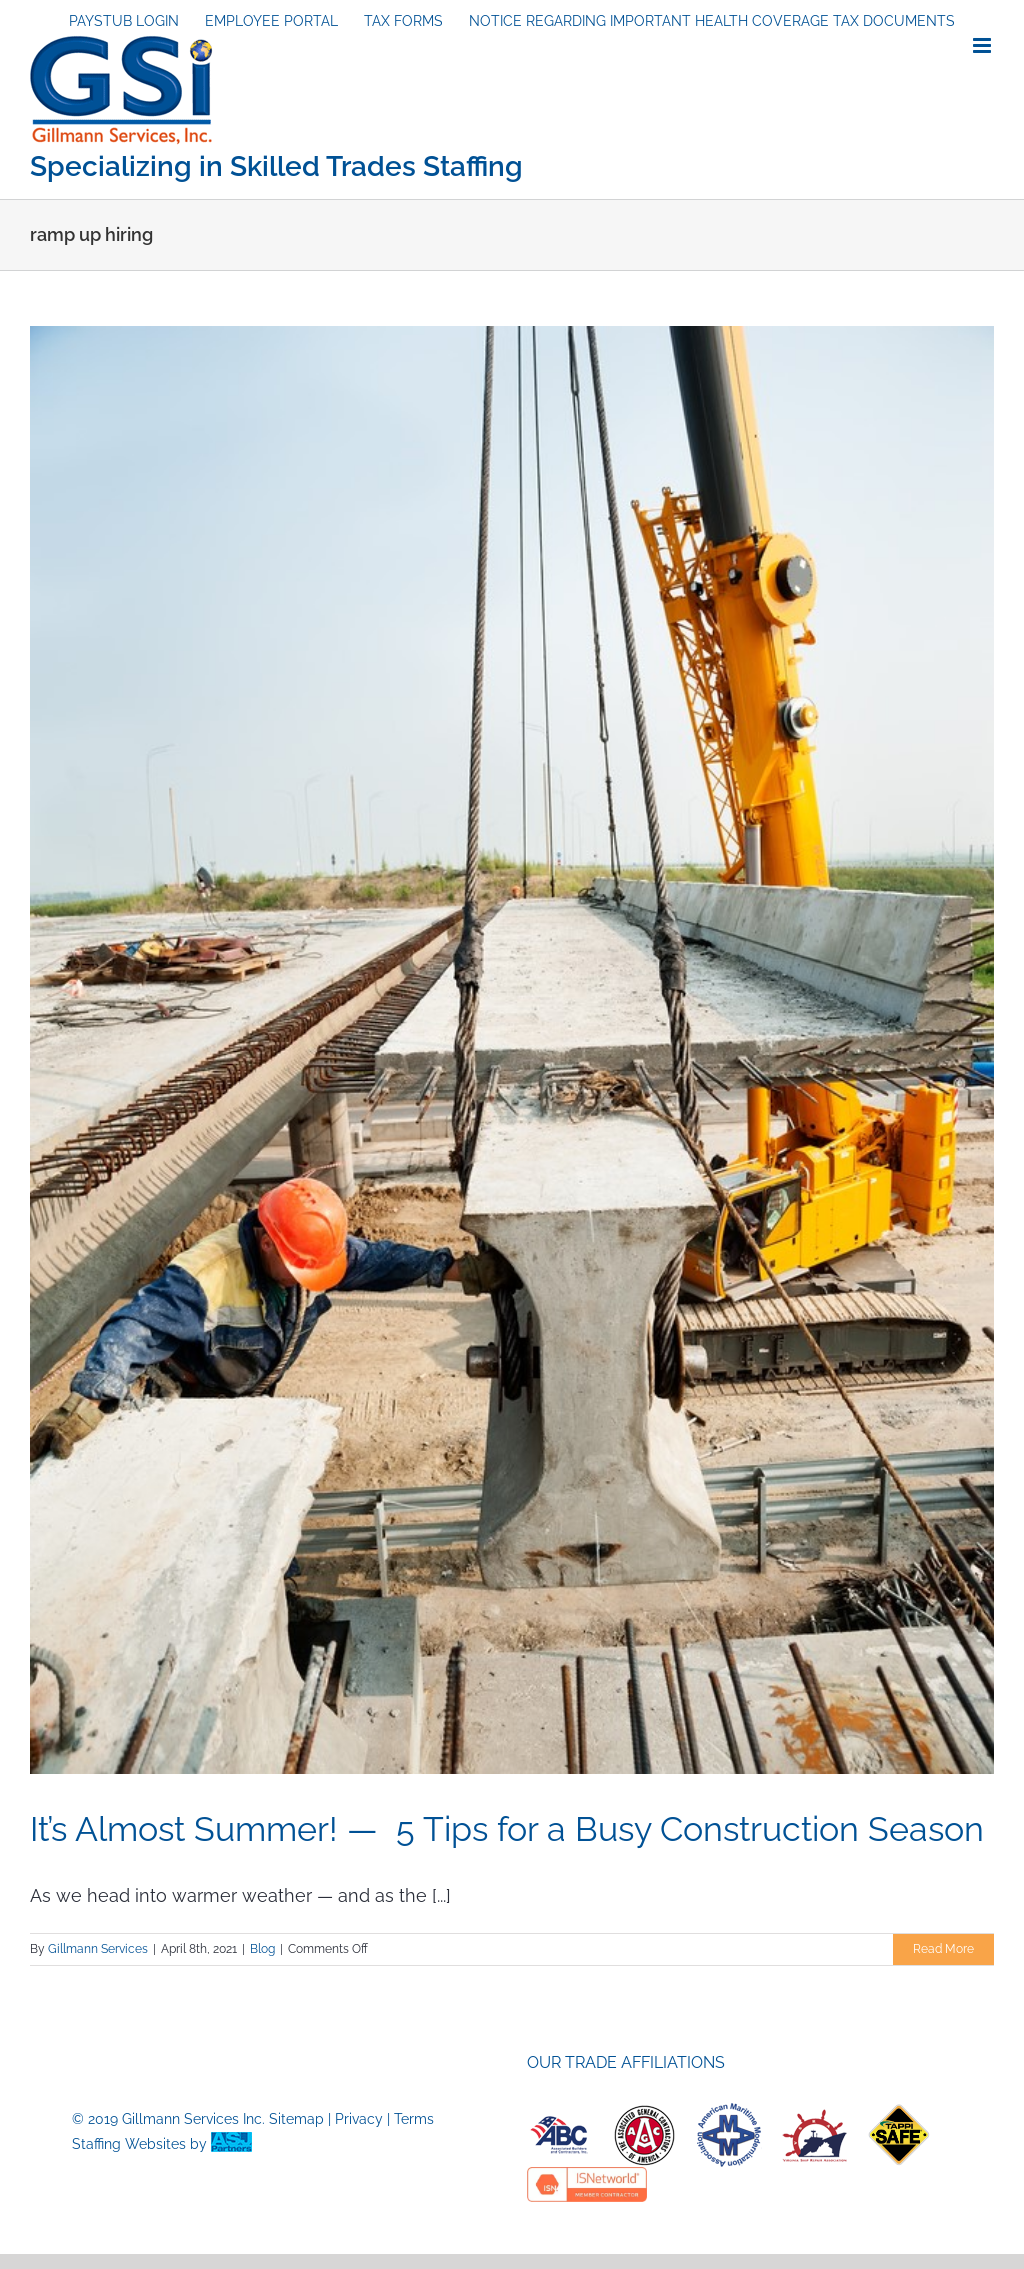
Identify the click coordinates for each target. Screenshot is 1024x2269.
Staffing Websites (129, 2144)
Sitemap (296, 2119)
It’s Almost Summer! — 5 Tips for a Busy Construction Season (507, 1829)
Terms (414, 2119)
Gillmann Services (98, 1949)
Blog (262, 1949)
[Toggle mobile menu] (983, 45)
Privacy (359, 2119)
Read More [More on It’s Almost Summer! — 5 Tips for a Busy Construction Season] (943, 1949)
